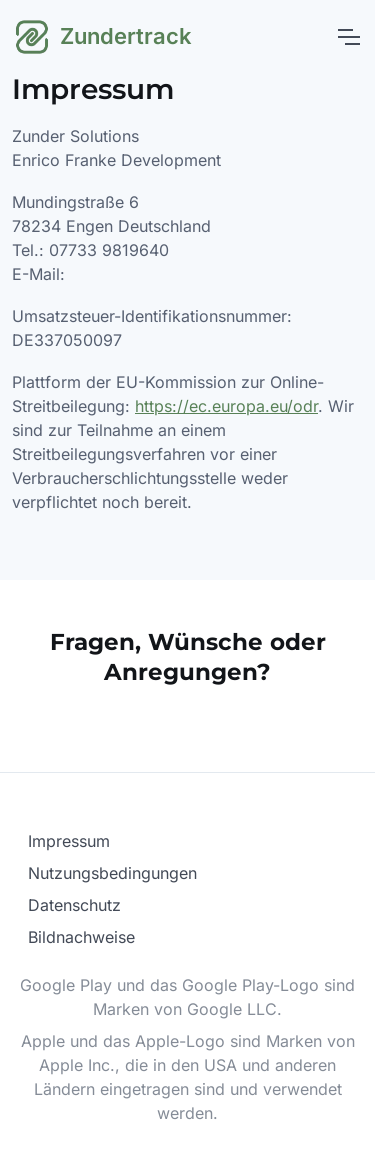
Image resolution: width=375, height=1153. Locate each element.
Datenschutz (74, 905)
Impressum (69, 841)
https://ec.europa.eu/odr (226, 406)
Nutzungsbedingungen (112, 873)
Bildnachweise (81, 937)
